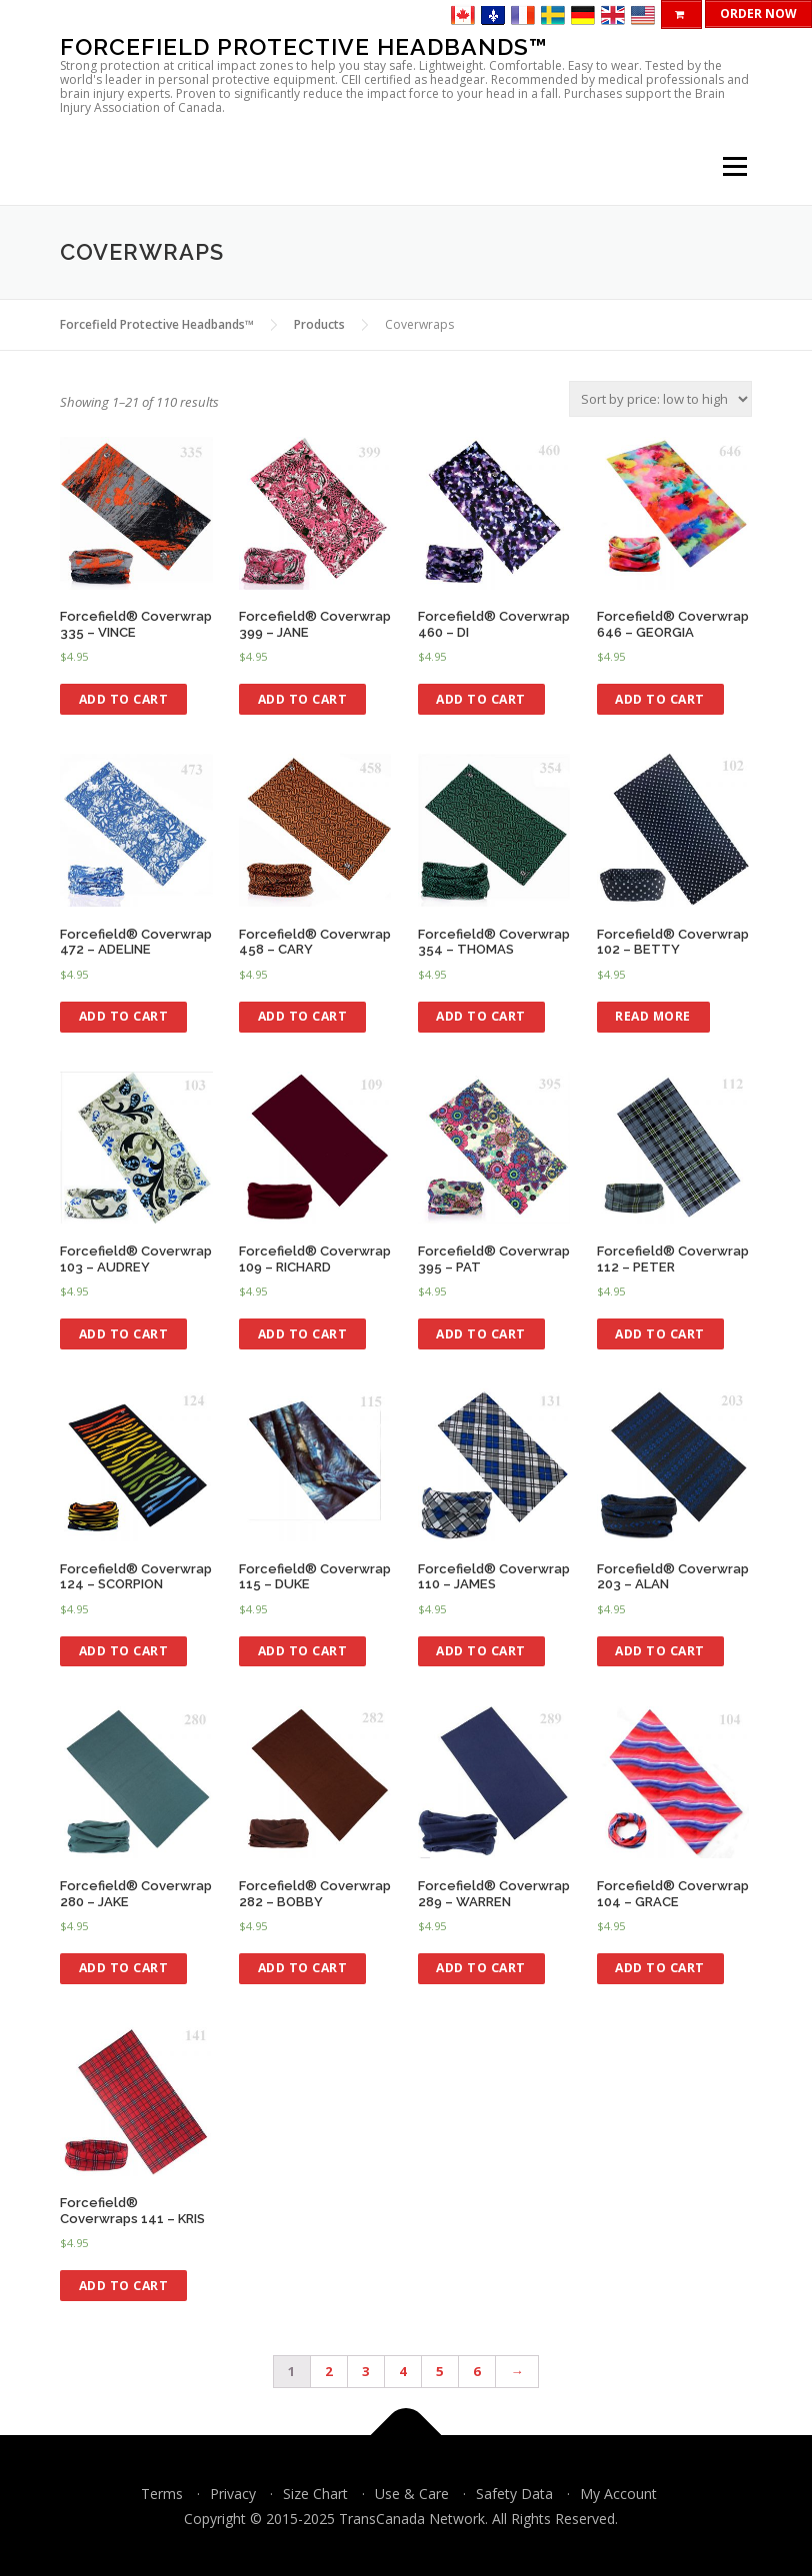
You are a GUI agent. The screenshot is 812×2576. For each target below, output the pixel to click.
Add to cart (124, 699)
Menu (734, 167)
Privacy (233, 2493)
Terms (162, 2493)
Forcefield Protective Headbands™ (304, 46)
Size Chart (315, 2493)
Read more (653, 1016)
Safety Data (514, 2493)
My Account (618, 2493)
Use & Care (412, 2493)
